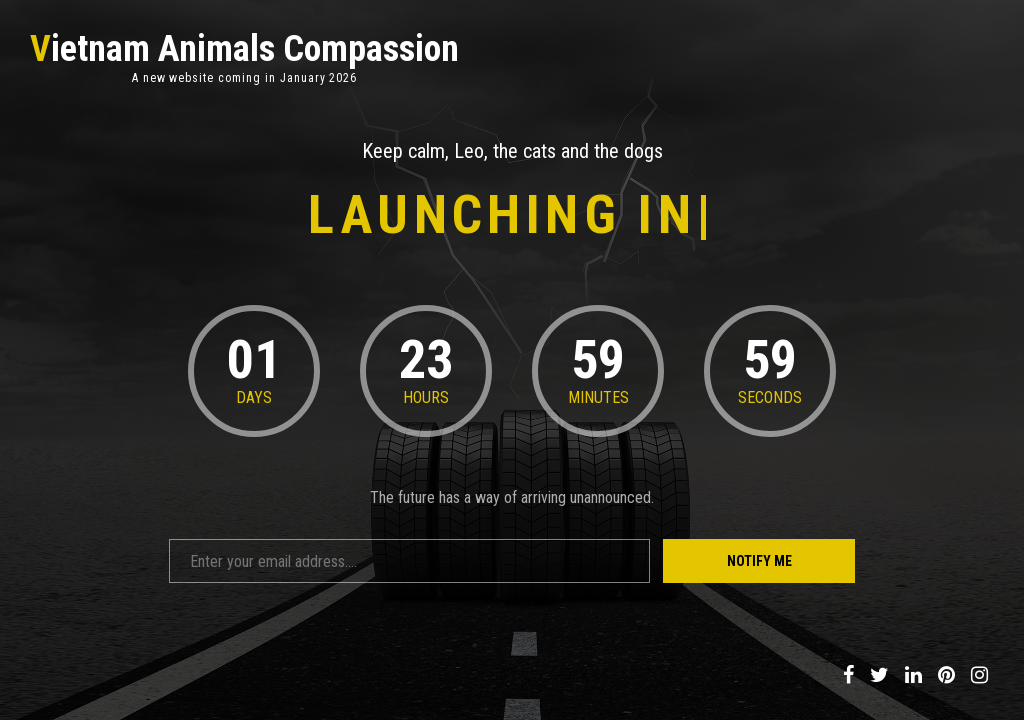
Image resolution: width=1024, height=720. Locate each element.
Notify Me (759, 561)
